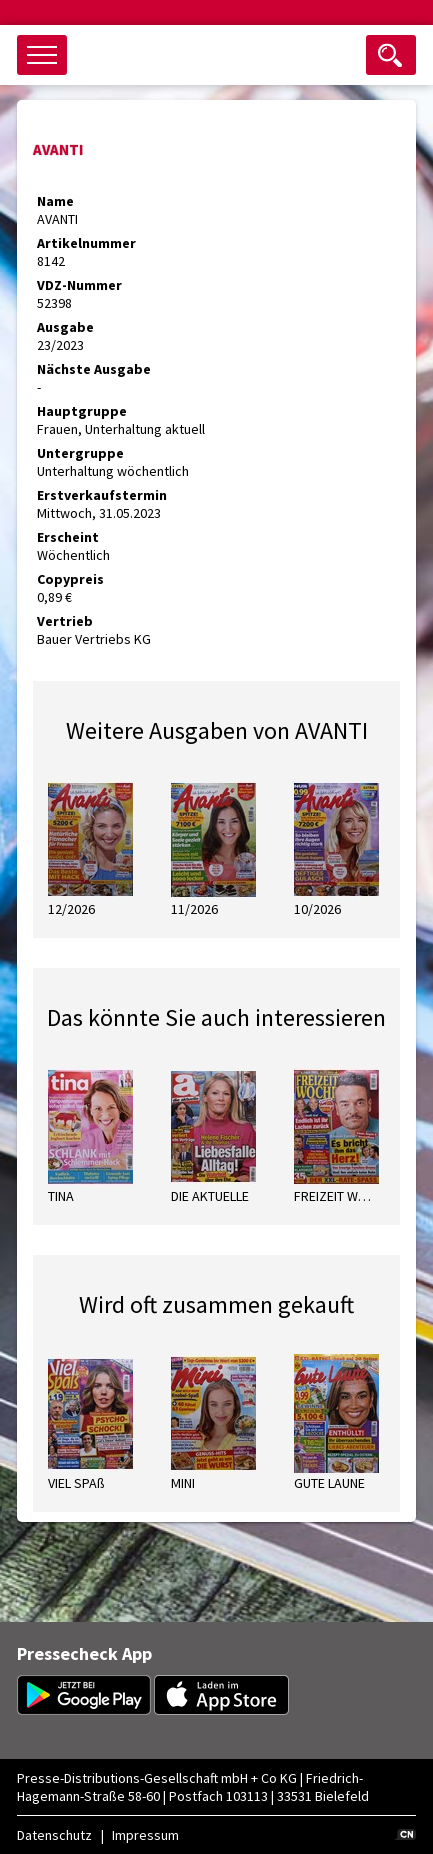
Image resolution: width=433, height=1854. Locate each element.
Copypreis (70, 579)
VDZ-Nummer (79, 285)
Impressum (145, 1835)
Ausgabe (65, 327)
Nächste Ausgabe (94, 369)
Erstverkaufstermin (102, 495)
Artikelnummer (86, 243)
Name (55, 201)
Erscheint (68, 537)
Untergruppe (80, 453)
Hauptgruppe (82, 411)
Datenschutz (54, 1835)
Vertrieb (65, 621)
